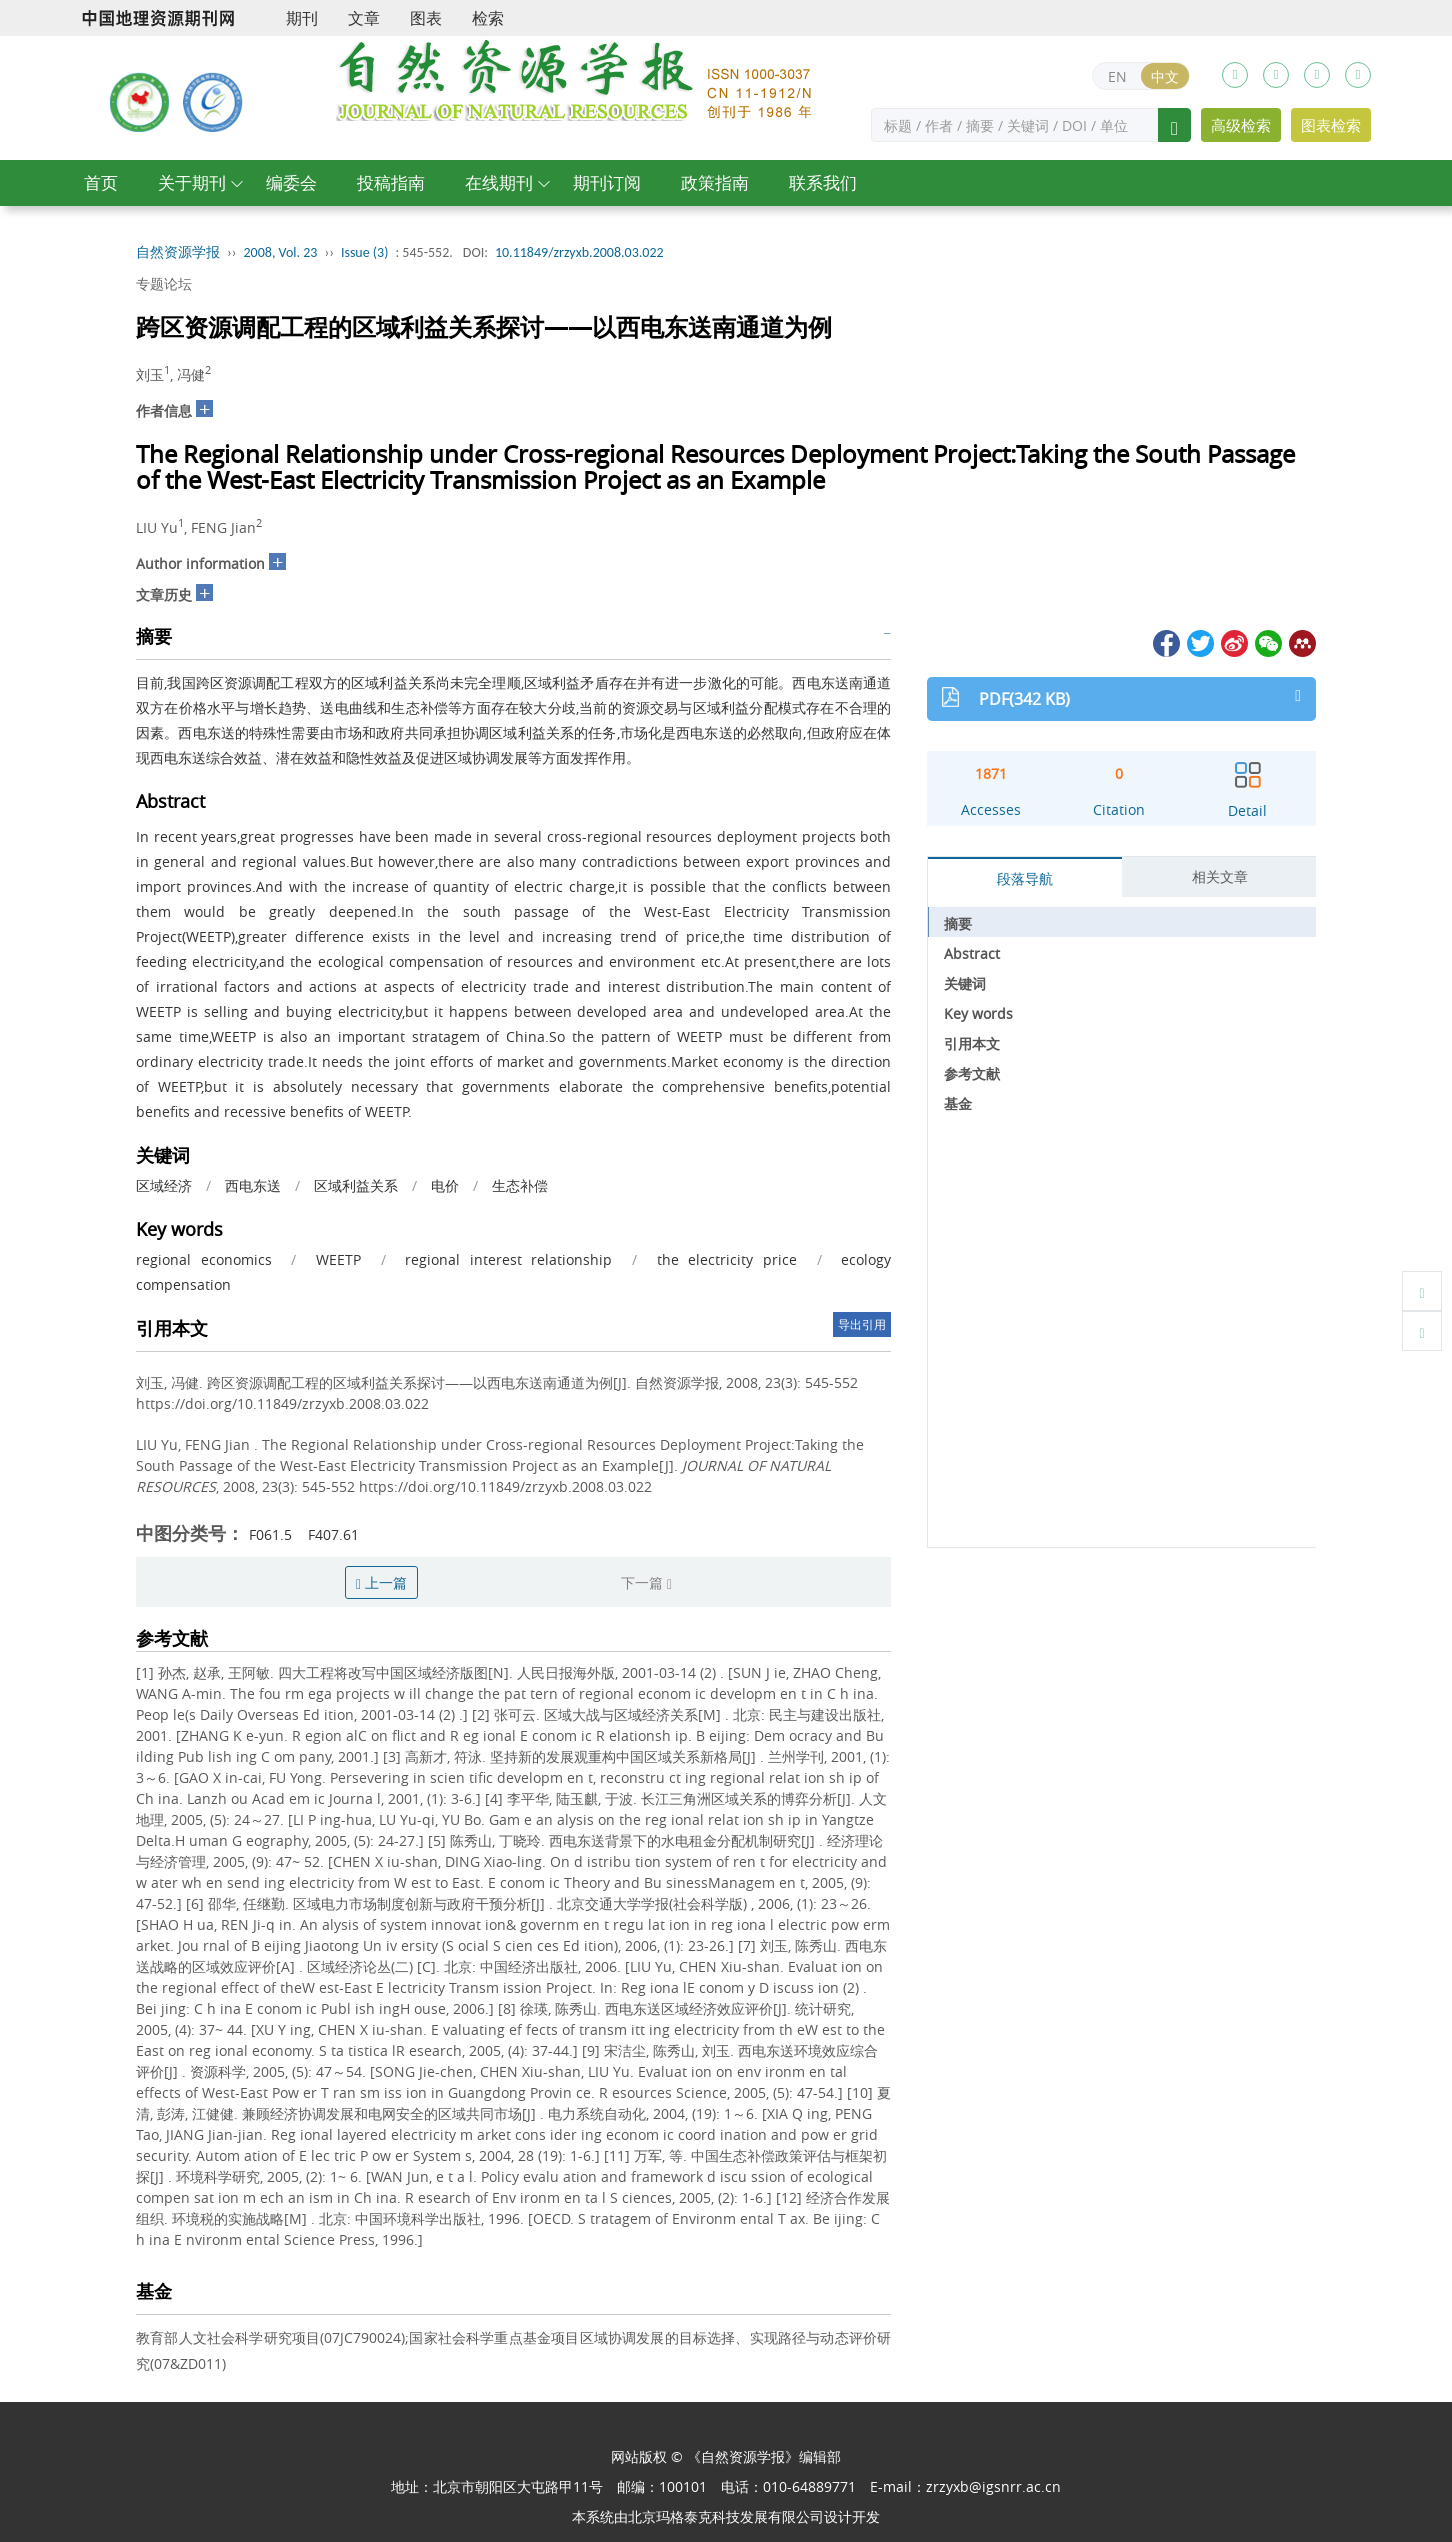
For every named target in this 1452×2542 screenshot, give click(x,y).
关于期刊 (192, 182)
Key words (978, 1013)
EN (1117, 76)
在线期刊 (499, 182)
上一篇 (381, 1582)
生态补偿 (520, 1185)
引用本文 (972, 1043)
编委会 (291, 182)
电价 (445, 1185)
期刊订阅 (607, 182)
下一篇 (646, 1582)
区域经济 (164, 1185)
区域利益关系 (356, 1185)
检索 (488, 18)
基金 (958, 1103)
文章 (364, 18)
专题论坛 (164, 283)
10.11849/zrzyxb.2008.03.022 (579, 252)
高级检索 (1241, 125)
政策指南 (715, 182)
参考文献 (972, 1073)
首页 (101, 182)
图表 (426, 18)
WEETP (338, 1259)
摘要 (958, 923)
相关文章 (1220, 876)
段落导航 (1025, 878)
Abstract (972, 953)
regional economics (204, 1259)
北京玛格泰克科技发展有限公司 (726, 2516)
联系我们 (823, 182)
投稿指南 (391, 182)
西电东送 (253, 1185)
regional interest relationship (508, 1259)
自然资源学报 (178, 252)
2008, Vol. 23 (281, 252)
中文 (1165, 76)
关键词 (965, 983)
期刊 (302, 18)
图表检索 (1331, 125)
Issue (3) (365, 252)
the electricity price (727, 1259)
